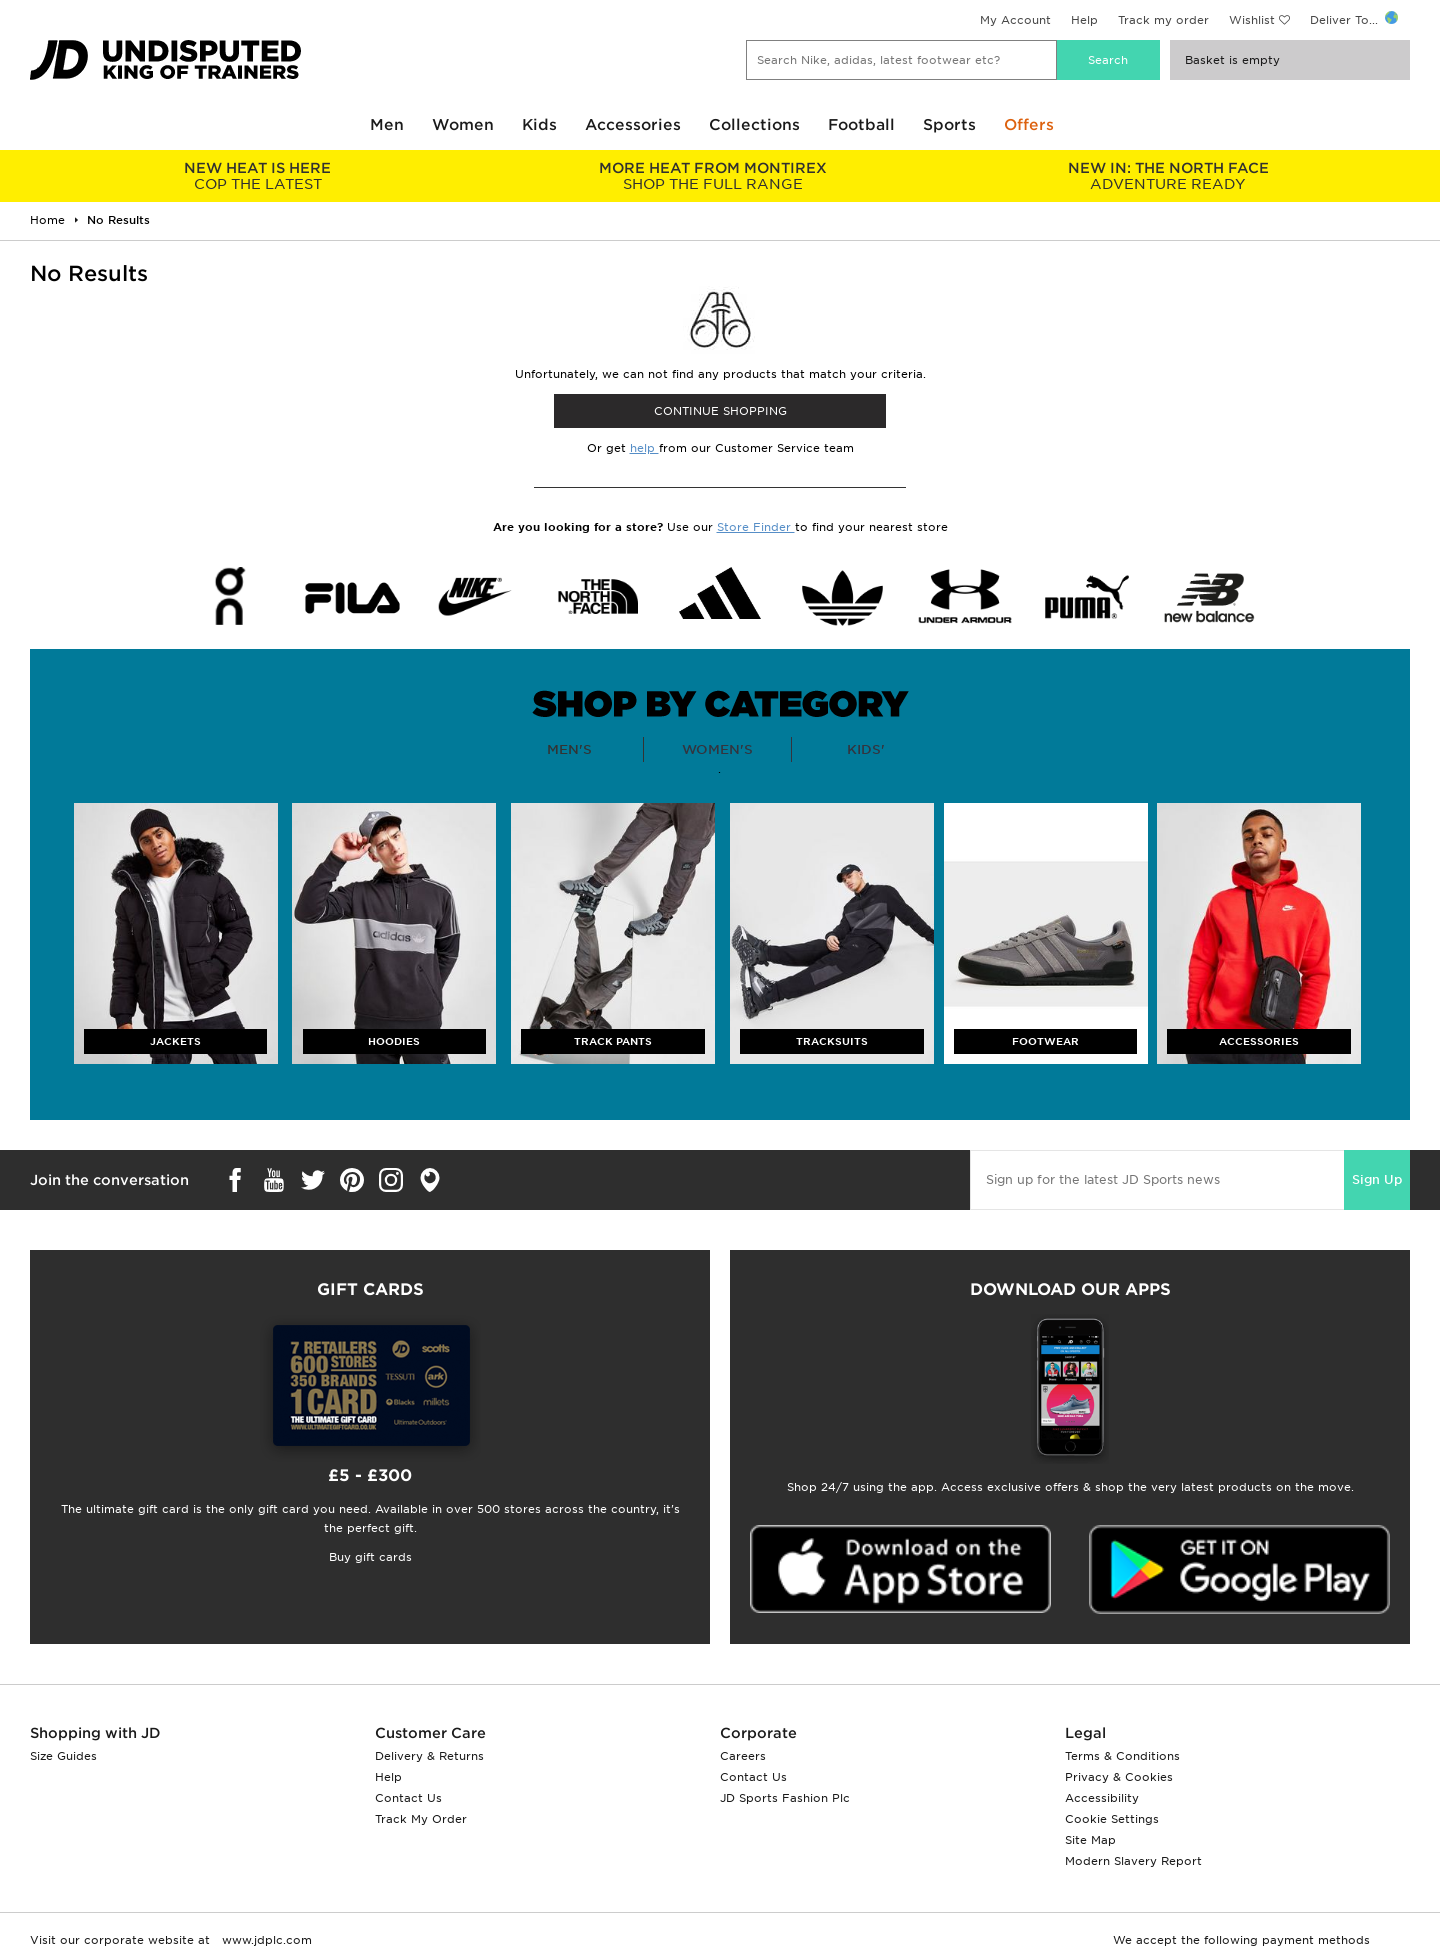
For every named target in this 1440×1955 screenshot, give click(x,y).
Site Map (1090, 1840)
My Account (1015, 20)
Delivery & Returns (429, 1756)
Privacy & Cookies (1119, 1777)
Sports (949, 125)
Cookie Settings (1112, 1819)
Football (861, 125)
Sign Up (1377, 1179)
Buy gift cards (370, 1557)
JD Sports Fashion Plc (785, 1798)
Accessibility (1102, 1798)
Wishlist (1252, 20)
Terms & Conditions (1122, 1756)
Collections (754, 125)
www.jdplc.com (265, 1940)
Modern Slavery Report (1133, 1861)
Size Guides (63, 1756)
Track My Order (421, 1819)
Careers (743, 1756)
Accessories (633, 125)
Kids (539, 125)
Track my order (1163, 20)
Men (387, 125)
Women (463, 125)
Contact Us (408, 1798)
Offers (1029, 125)
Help (1084, 20)
